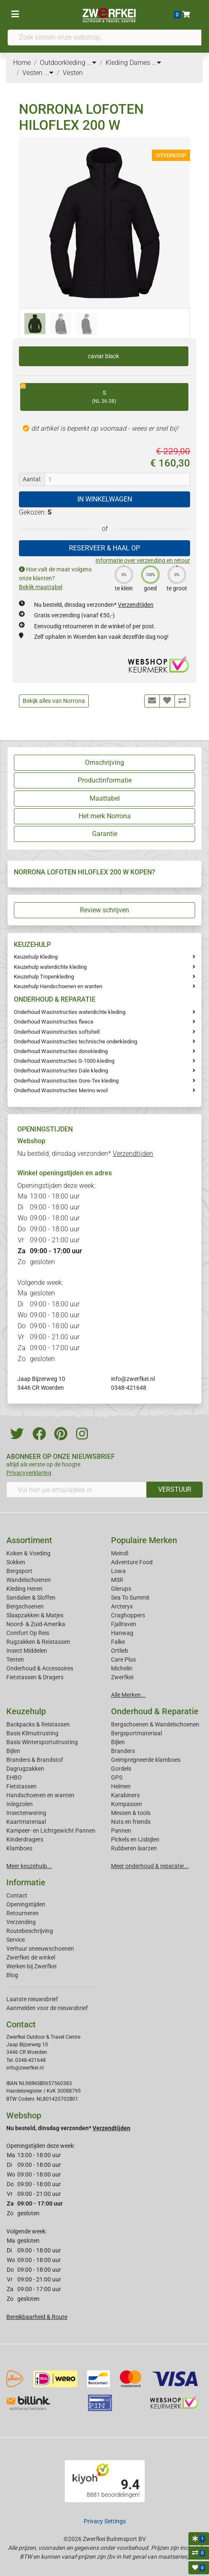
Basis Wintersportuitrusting (42, 1742)
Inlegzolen (19, 1804)
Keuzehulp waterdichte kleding (50, 967)
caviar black (103, 356)
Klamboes (19, 1848)
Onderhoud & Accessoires (39, 1668)
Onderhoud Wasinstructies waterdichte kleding (69, 1012)
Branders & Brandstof (34, 1759)
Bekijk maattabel (40, 587)
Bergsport (19, 1571)
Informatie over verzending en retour (142, 560)
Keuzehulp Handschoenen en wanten (58, 986)
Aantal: (32, 479)
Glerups (121, 1588)
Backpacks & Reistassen (38, 1724)
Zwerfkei (122, 1677)
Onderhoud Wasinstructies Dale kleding (61, 1070)
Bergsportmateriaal (136, 1733)
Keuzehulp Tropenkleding (44, 976)
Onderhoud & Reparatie (154, 1711)
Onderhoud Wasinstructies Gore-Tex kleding (66, 1081)
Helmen (121, 1786)
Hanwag (122, 1633)
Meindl (119, 1553)
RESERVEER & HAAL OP (104, 548)
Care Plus (123, 1659)
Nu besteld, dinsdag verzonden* (93, 604)
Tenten (15, 1659)
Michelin (121, 1668)
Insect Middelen (26, 1650)
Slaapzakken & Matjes (34, 1615)
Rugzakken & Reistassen (38, 1641)
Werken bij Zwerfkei (31, 1966)
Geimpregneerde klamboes (145, 1759)
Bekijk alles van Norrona (54, 700)
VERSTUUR (174, 1489)
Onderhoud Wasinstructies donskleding (61, 1051)
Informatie (25, 1882)
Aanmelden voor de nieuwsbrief (47, 2008)
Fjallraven (123, 1624)
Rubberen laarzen (134, 1848)
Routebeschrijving (29, 1930)
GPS (116, 1777)
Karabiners (125, 1795)
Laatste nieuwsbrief (32, 1999)
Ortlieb (119, 1650)
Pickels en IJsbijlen (135, 1839)
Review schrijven (104, 910)
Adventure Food (132, 1562)
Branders (123, 1751)
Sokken (15, 1562)
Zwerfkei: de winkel (30, 1957)
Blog (12, 1975)
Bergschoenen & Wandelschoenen (155, 1724)
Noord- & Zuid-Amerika (35, 1624)
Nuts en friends (131, 1821)
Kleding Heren (24, 1588)
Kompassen (126, 1804)
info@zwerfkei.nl (133, 1378)
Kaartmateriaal (26, 1821)
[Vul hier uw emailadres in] (76, 1490)
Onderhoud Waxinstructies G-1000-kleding (64, 1061)
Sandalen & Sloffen (31, 1597)
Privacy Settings (105, 2521)
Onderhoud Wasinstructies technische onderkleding (75, 1041)
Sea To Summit (130, 1597)
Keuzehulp (26, 1711)
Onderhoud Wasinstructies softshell (57, 1032)
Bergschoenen (25, 1606)
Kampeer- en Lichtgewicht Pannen (50, 1830)
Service (15, 1939)
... (91, 63)
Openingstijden (25, 1904)
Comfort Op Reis (27, 1633)
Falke (118, 1641)
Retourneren (22, 1913)
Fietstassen (21, 1786)
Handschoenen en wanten (40, 1795)
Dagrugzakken (25, 1768)
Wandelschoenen (28, 1579)
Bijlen (13, 1751)
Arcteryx (122, 1606)
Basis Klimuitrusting (32, 1733)
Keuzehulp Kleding (36, 957)
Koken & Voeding (28, 1553)
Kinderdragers (24, 1839)
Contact (16, 1895)
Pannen (121, 1830)
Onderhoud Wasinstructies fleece (53, 1022)
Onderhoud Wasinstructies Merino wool (61, 1090)
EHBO (14, 1777)
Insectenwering (26, 1812)
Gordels (121, 1768)
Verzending (21, 1922)
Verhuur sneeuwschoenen (40, 1948)
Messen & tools (131, 1812)
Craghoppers (128, 1615)
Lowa (118, 1571)
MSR (117, 1579)
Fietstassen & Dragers (34, 1677)
